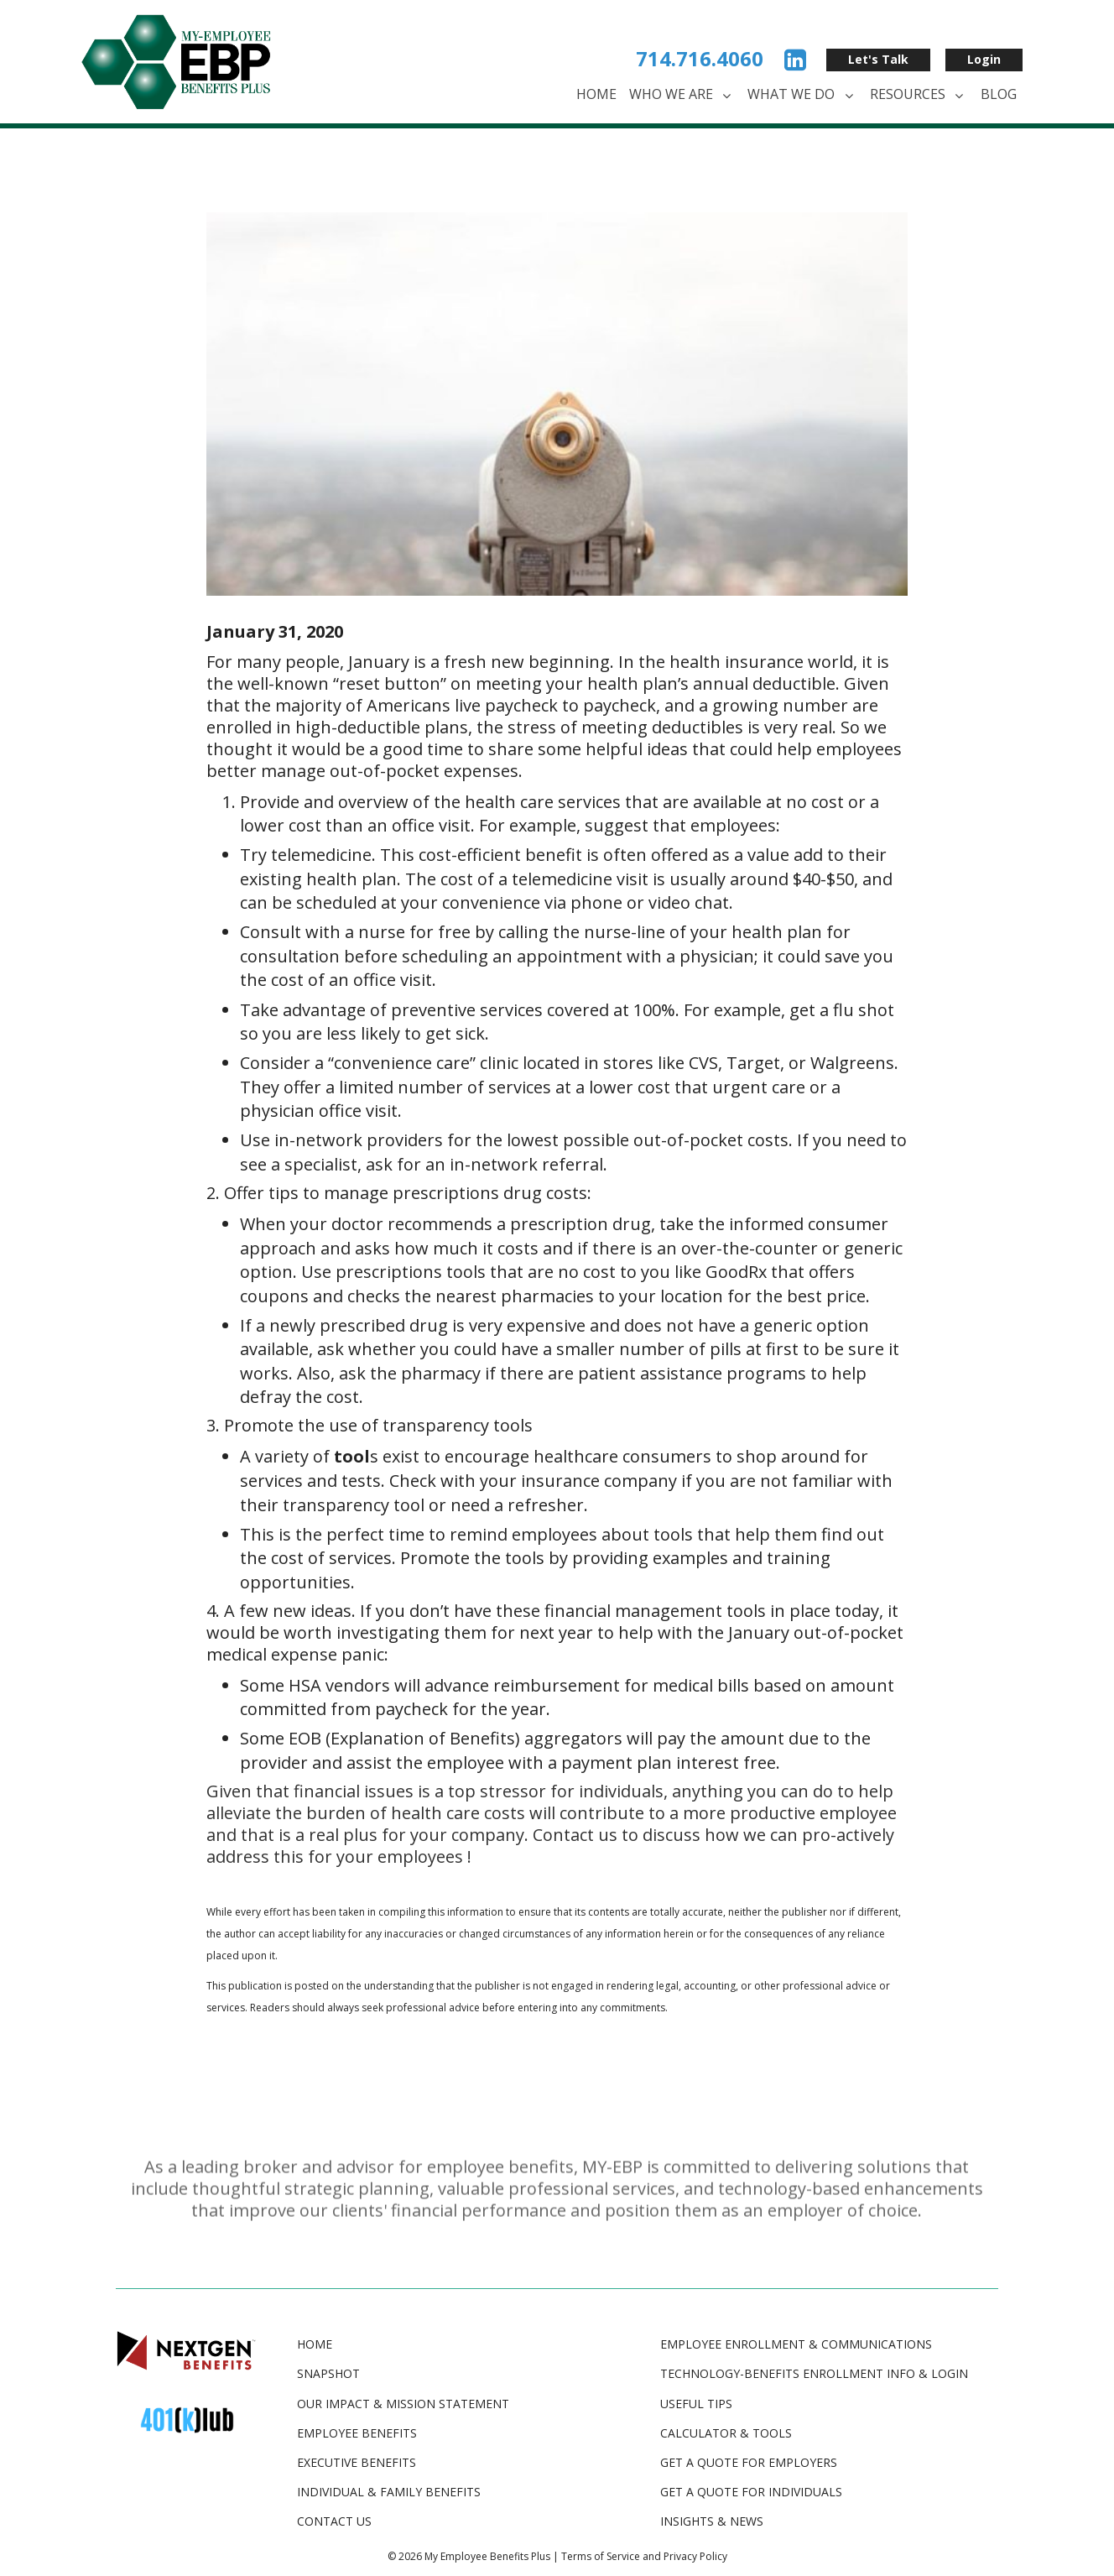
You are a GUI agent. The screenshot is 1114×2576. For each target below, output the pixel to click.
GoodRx (736, 1271)
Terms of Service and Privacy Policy (644, 2556)
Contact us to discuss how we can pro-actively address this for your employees (550, 1845)
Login (984, 59)
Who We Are (682, 95)
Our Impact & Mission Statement (403, 2404)
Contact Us (334, 2521)
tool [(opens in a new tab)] (669, 1534)
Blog (999, 94)
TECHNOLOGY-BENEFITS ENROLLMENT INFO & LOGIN (814, 2373)
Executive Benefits (356, 2462)
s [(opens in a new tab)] (689, 1534)
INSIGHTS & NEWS (711, 2521)
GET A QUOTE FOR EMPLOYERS (748, 2462)
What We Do (802, 95)
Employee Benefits (357, 2433)
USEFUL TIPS (696, 2404)
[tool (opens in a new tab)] (352, 1456)
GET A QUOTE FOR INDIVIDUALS (751, 2492)
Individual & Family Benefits (389, 2492)
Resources (919, 95)
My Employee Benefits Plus (487, 2556)
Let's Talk (878, 59)
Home (596, 94)
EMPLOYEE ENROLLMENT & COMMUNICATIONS (796, 2344)
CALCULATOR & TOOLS (726, 2433)
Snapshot (328, 2373)
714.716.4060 (699, 58)
